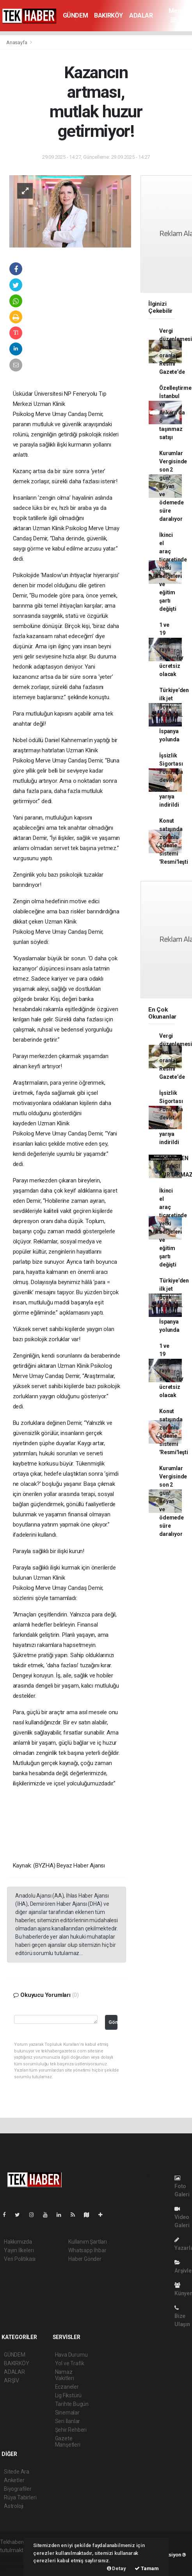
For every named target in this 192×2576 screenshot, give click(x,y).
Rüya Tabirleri (20, 2497)
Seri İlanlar (67, 2421)
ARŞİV (11, 2380)
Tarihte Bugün (72, 2404)
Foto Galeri (182, 2186)
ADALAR (141, 15)
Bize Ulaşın (182, 2316)
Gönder (112, 2022)
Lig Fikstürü (68, 2395)
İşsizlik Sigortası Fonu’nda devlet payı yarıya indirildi (171, 780)
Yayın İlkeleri (19, 2250)
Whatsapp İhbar (87, 2250)
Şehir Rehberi (71, 2430)
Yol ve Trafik (70, 2363)
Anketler (14, 2480)
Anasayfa (17, 42)
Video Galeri (182, 2217)
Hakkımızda (18, 2242)
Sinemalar (67, 2412)
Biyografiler (18, 2489)
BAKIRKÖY (108, 15)
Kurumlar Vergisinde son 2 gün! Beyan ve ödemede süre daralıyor (173, 486)
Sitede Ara (16, 2471)
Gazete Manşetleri (67, 2441)
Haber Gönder (84, 2259)
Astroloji (13, 2506)
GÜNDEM (75, 15)
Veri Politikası (20, 2259)
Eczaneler (67, 2387)
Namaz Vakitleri (64, 2375)
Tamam (147, 2568)
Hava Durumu (71, 2355)
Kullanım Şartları (87, 2242)
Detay (116, 2568)
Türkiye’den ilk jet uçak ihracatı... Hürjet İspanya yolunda (174, 715)
